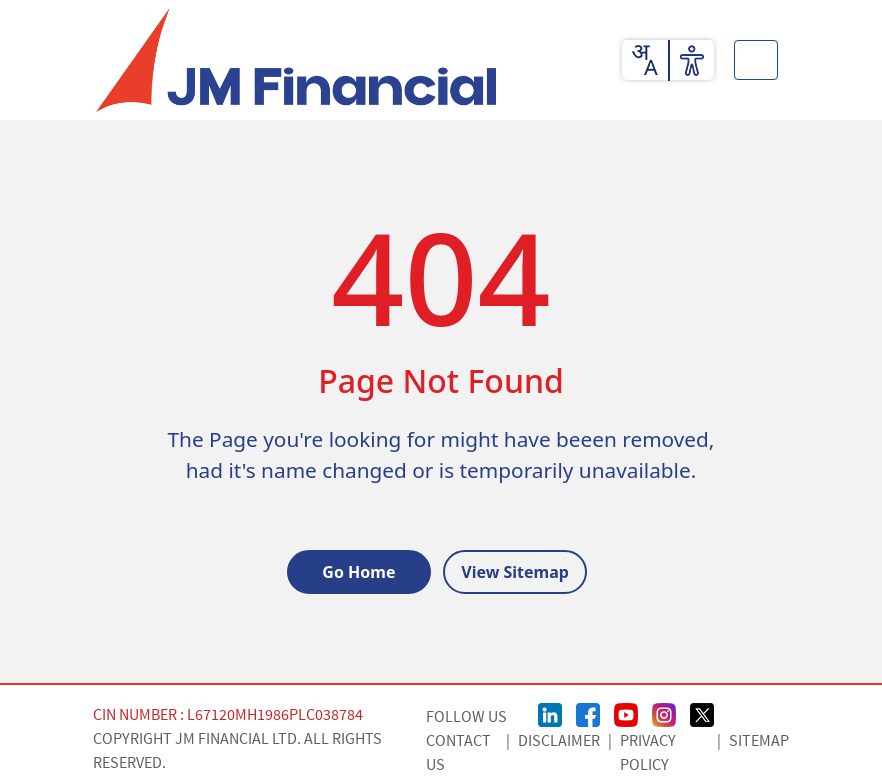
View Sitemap (515, 572)
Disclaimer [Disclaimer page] (559, 741)
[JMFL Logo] (296, 60)
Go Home (358, 572)
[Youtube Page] (626, 713)
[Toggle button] (756, 60)
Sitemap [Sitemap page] (759, 741)
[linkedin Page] (550, 713)
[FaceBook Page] (588, 713)
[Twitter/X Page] (702, 713)
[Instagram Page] (664, 713)
